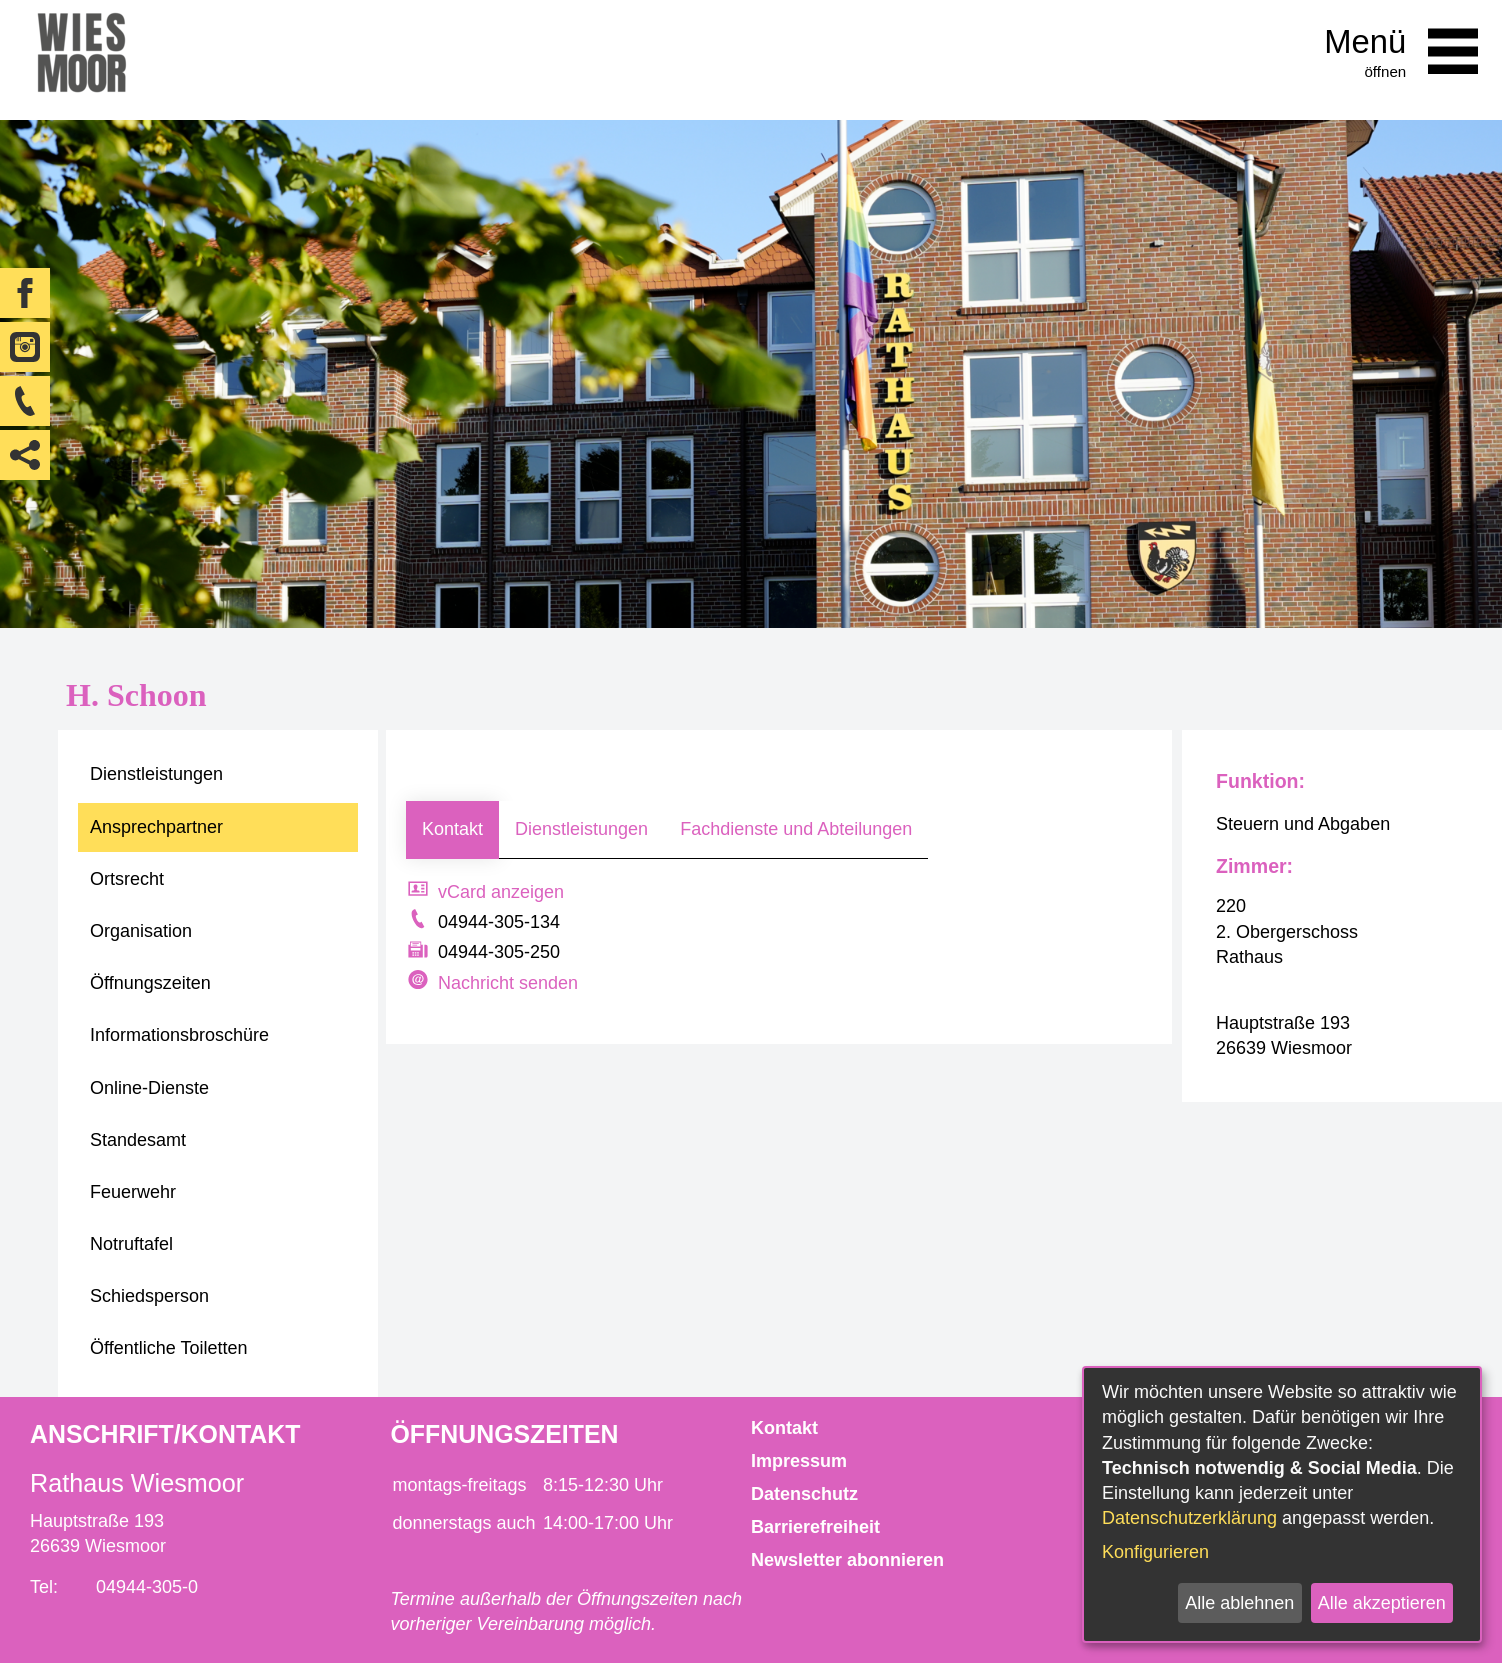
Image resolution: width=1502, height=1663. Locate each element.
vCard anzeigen (501, 892)
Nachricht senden (508, 983)
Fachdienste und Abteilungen (796, 829)
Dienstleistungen (581, 829)
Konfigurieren (1155, 1552)
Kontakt (452, 829)
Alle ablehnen (1239, 1603)
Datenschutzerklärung (1189, 1518)
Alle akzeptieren (1382, 1603)
